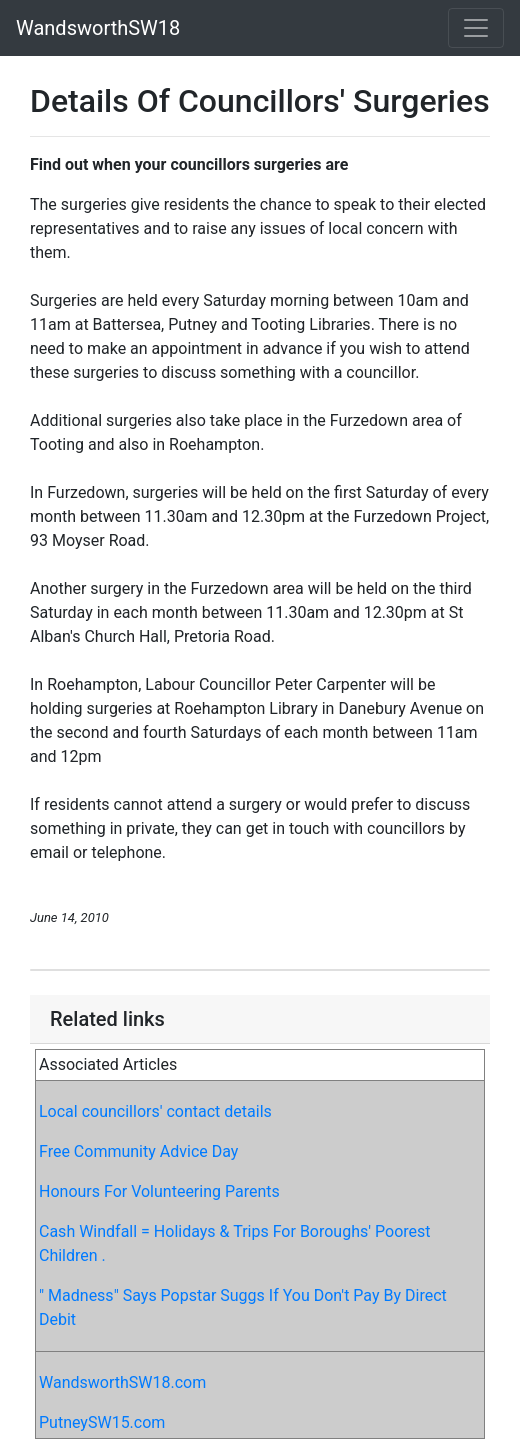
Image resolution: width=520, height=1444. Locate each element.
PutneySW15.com (102, 1422)
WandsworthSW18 (98, 28)
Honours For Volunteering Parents (159, 1191)
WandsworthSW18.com (122, 1382)
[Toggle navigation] (476, 28)
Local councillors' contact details (155, 1111)
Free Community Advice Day (138, 1151)
